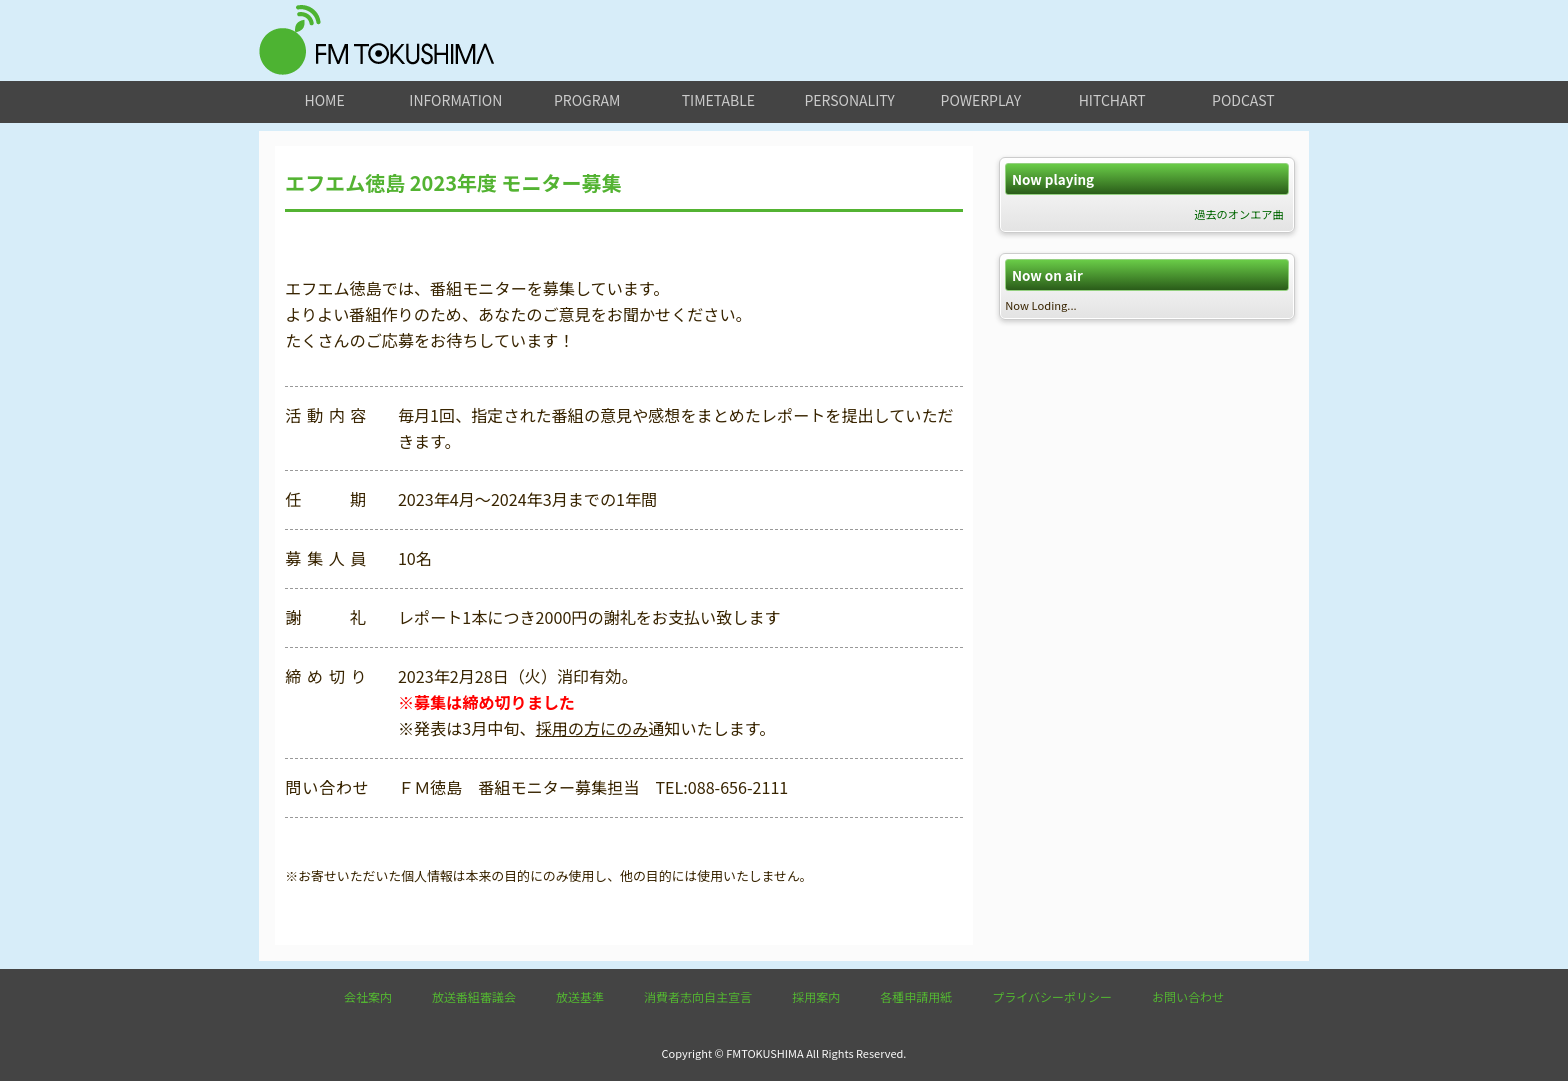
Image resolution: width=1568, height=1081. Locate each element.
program (587, 100)
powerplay (981, 100)
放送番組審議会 (474, 996)
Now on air (1047, 275)
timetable (718, 100)
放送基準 (580, 996)
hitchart (1112, 100)
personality (849, 100)
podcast (1243, 100)
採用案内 (816, 996)
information (455, 100)
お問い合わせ (1188, 996)
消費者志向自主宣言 (698, 996)
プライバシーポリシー (1052, 996)
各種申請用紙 (916, 996)
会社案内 (368, 996)
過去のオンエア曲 (1239, 214)
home (325, 100)
